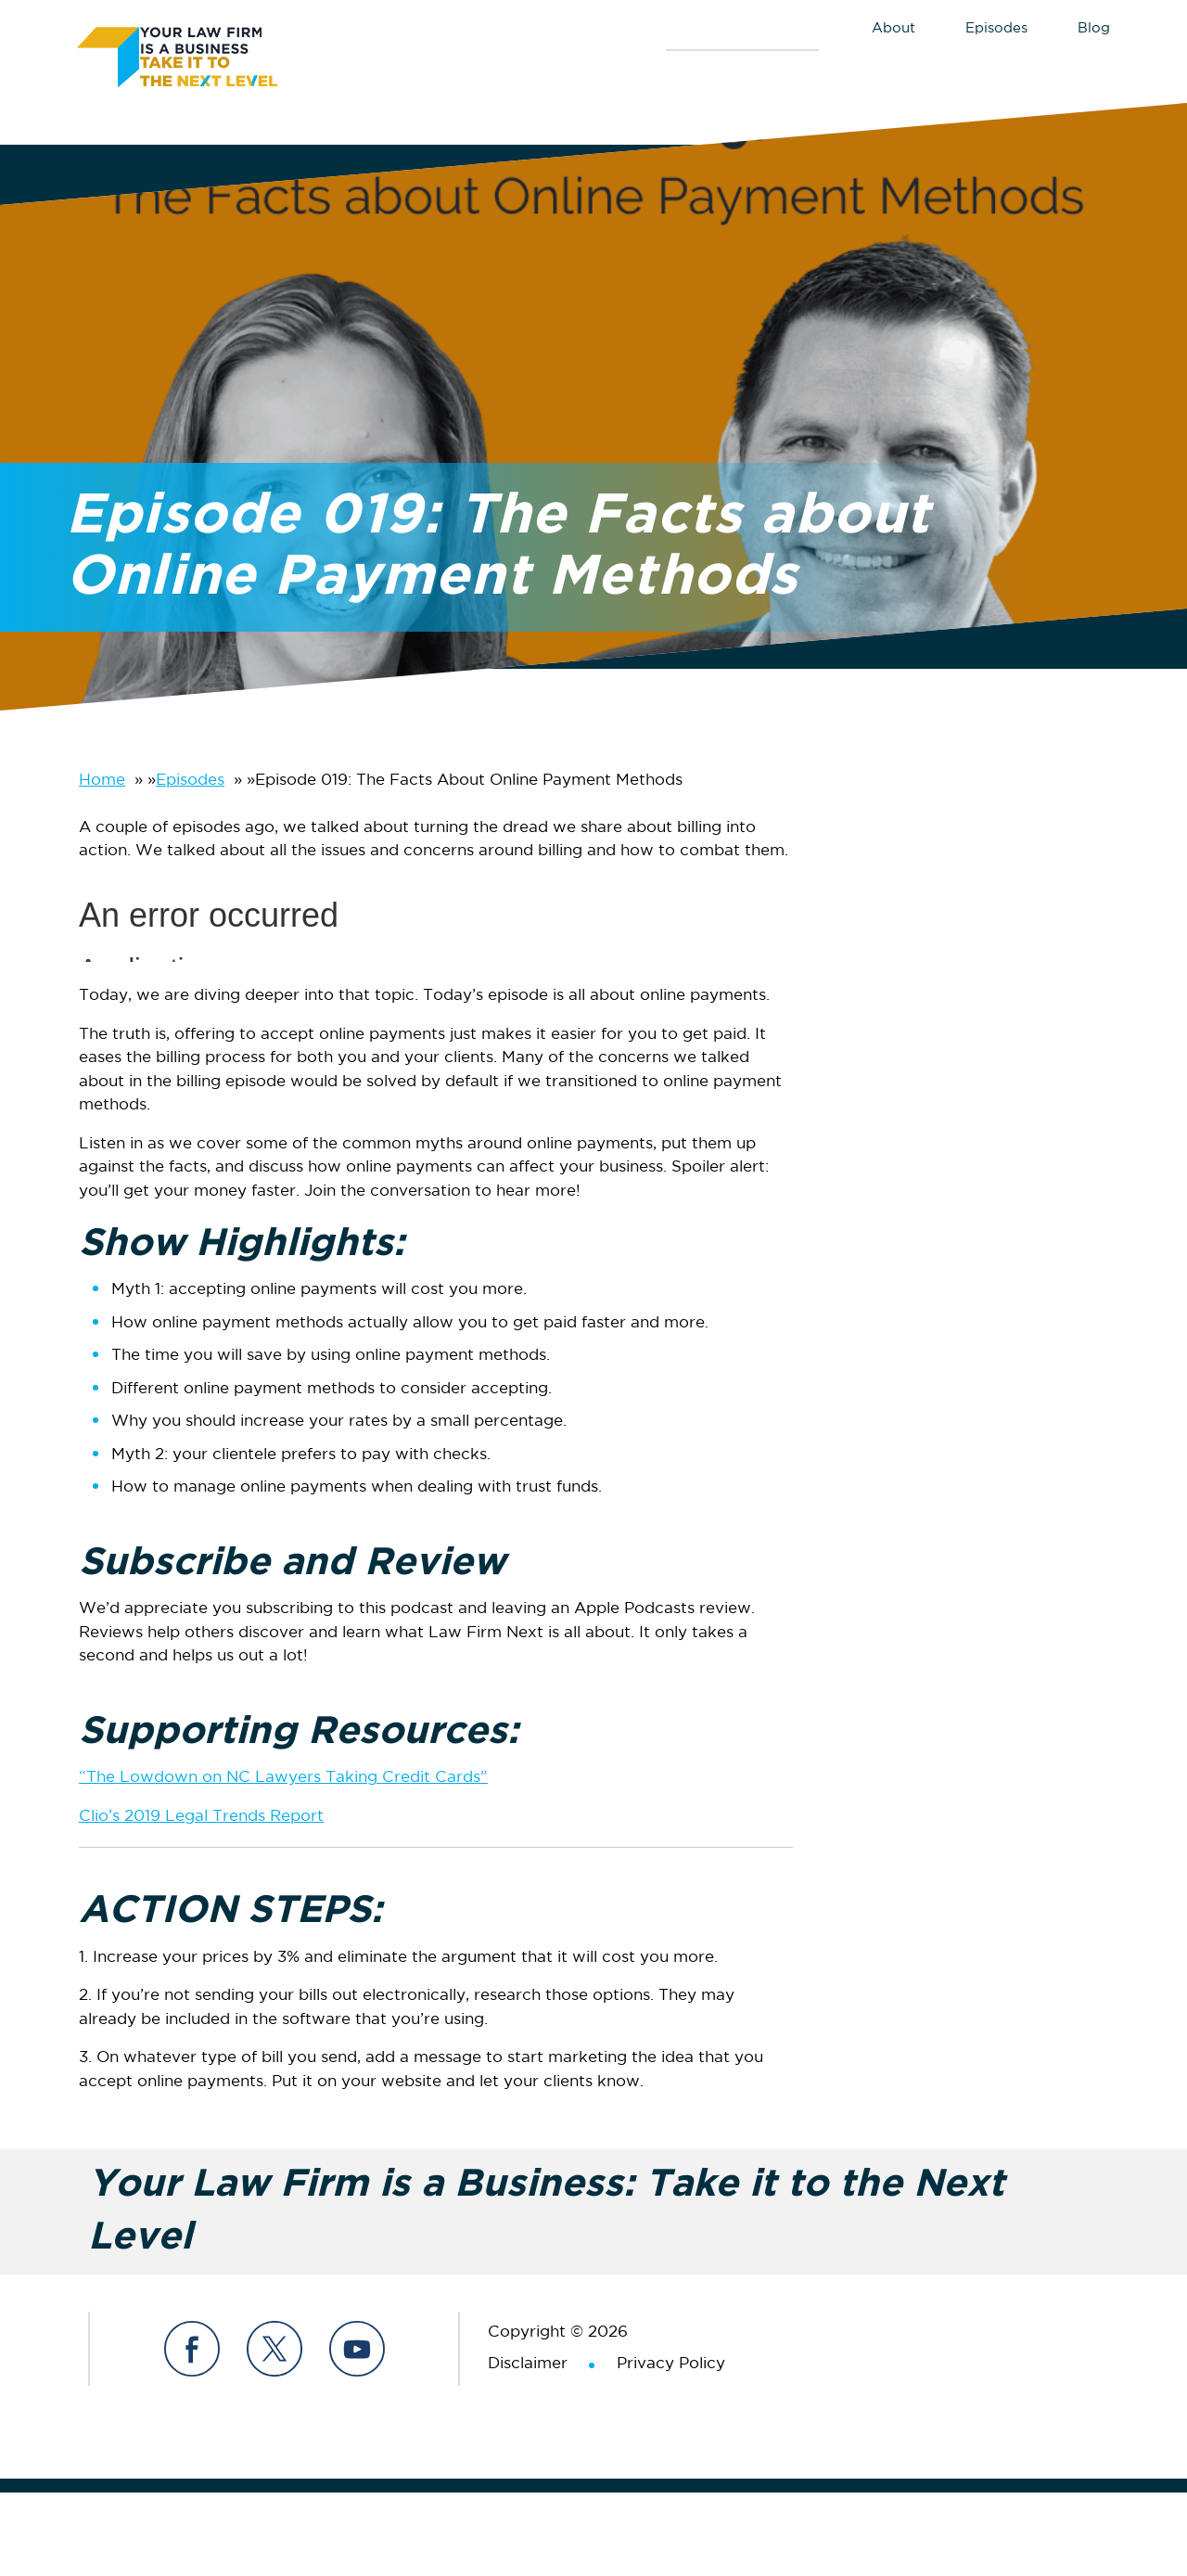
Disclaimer (528, 2364)
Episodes (190, 781)
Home (102, 781)
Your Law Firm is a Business (216, 54)
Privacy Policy (671, 2364)
